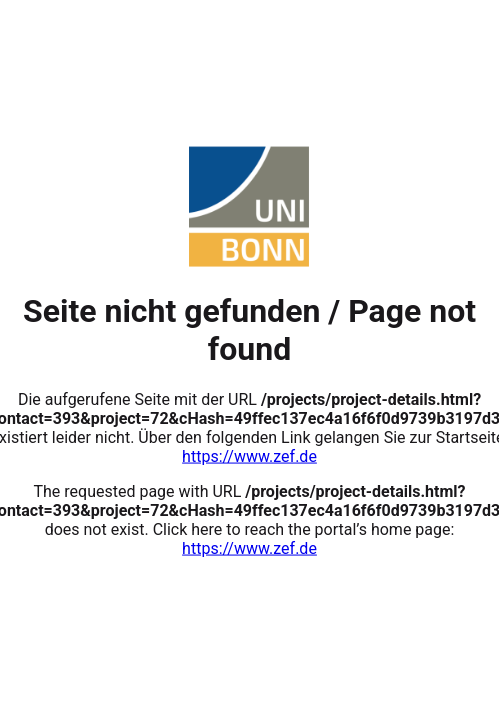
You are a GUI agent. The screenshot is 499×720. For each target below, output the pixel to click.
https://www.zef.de (249, 455)
